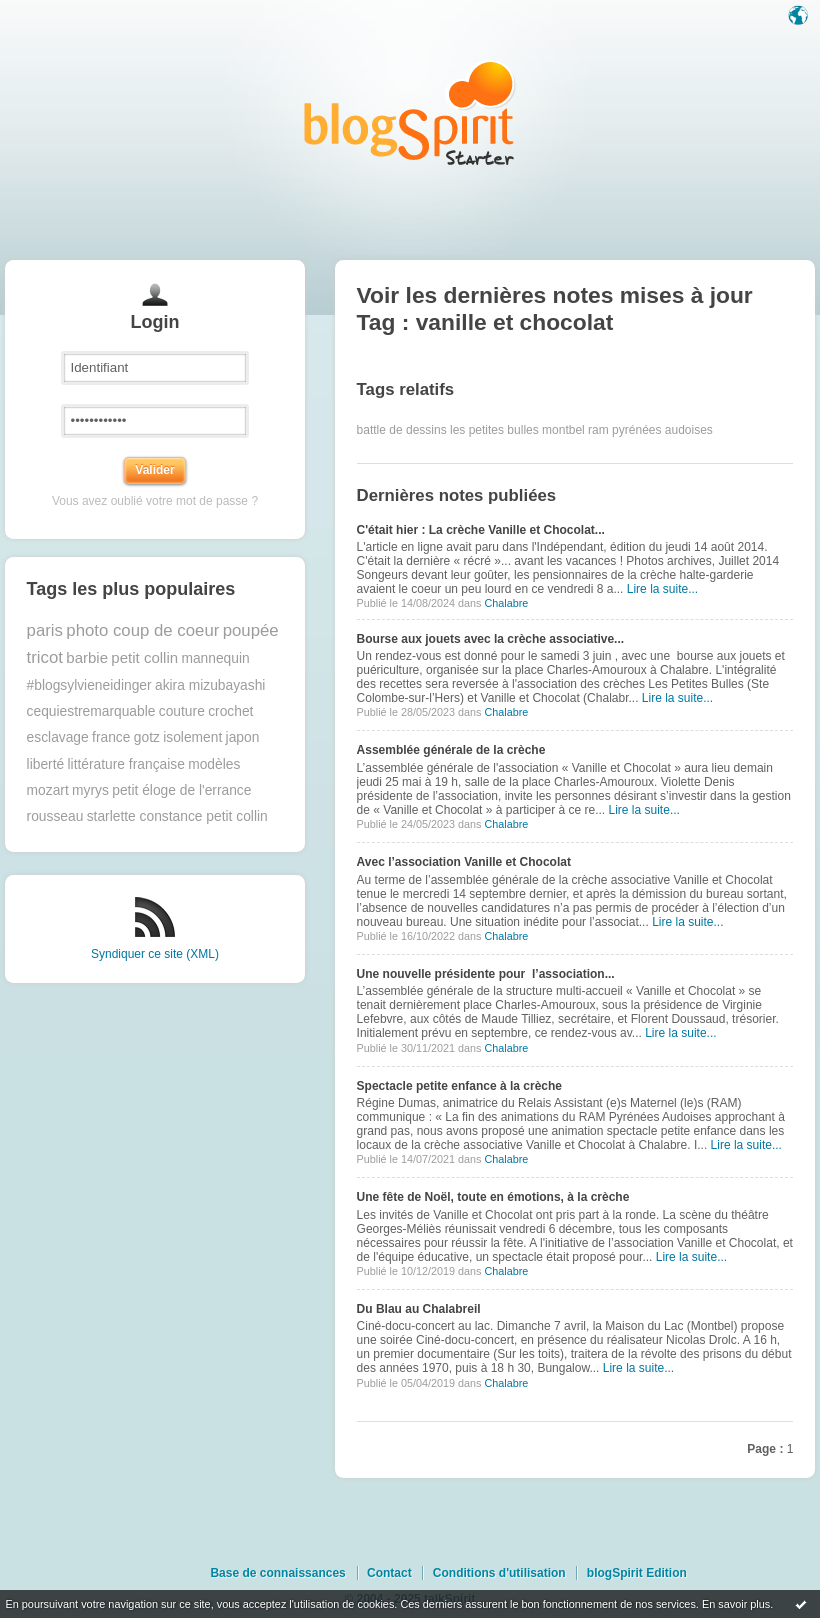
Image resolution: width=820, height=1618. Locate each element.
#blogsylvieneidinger (89, 685)
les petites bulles (494, 430)
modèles (214, 764)
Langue (800, 17)
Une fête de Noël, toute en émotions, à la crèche (493, 1197)
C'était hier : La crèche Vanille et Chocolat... (481, 530)
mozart (48, 790)
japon (243, 737)
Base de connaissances (277, 1573)
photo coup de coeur (142, 630)
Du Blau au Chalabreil (419, 1309)
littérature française (126, 764)
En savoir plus (736, 1604)
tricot (45, 657)
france (111, 737)
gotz (147, 737)
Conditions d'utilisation (499, 1573)
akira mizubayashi (210, 685)
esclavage (58, 737)
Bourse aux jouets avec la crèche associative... (490, 639)
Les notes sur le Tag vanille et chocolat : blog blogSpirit (410, 112)
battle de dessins (402, 430)
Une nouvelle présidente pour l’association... (486, 974)
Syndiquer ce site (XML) (155, 954)
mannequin (215, 658)
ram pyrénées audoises (650, 430)
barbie (87, 657)
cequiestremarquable (91, 711)
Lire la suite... (662, 589)
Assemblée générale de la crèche (451, 750)
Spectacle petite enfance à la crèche (459, 1086)
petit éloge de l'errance (181, 790)
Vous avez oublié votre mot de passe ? (155, 501)
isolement (192, 737)
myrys (90, 790)
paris (45, 630)
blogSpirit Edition (637, 1573)
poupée (251, 630)
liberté (46, 764)
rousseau (55, 816)
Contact (389, 1573)
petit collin (144, 657)
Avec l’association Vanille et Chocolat (464, 862)
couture (182, 711)
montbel (563, 430)
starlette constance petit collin (177, 816)
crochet (230, 711)
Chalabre (506, 603)
